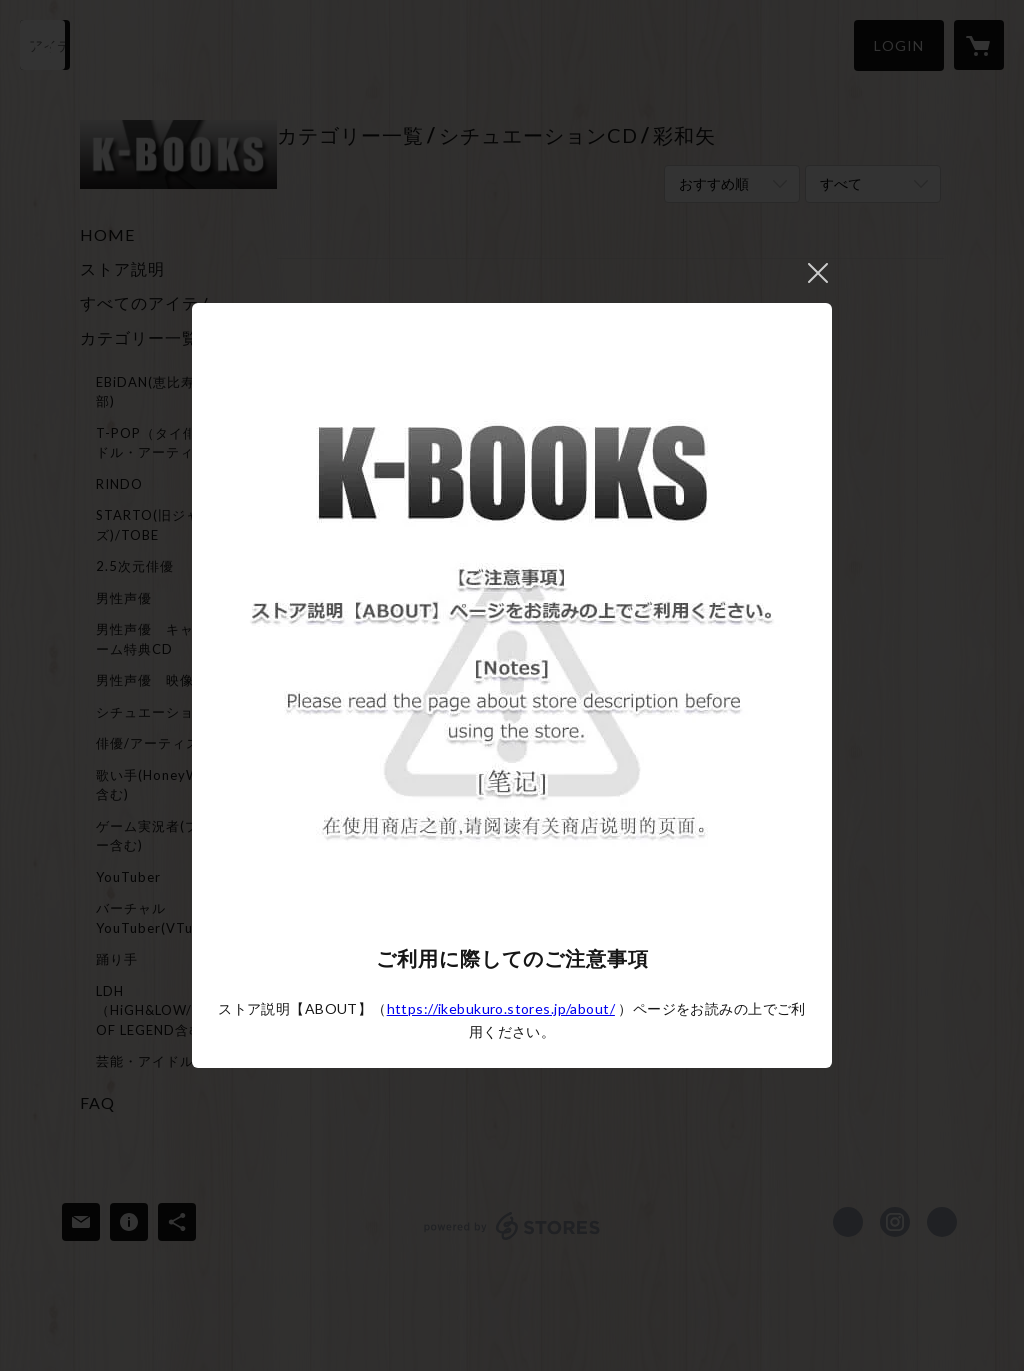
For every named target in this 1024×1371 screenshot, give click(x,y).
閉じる (818, 273)
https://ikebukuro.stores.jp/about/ (501, 1008)
